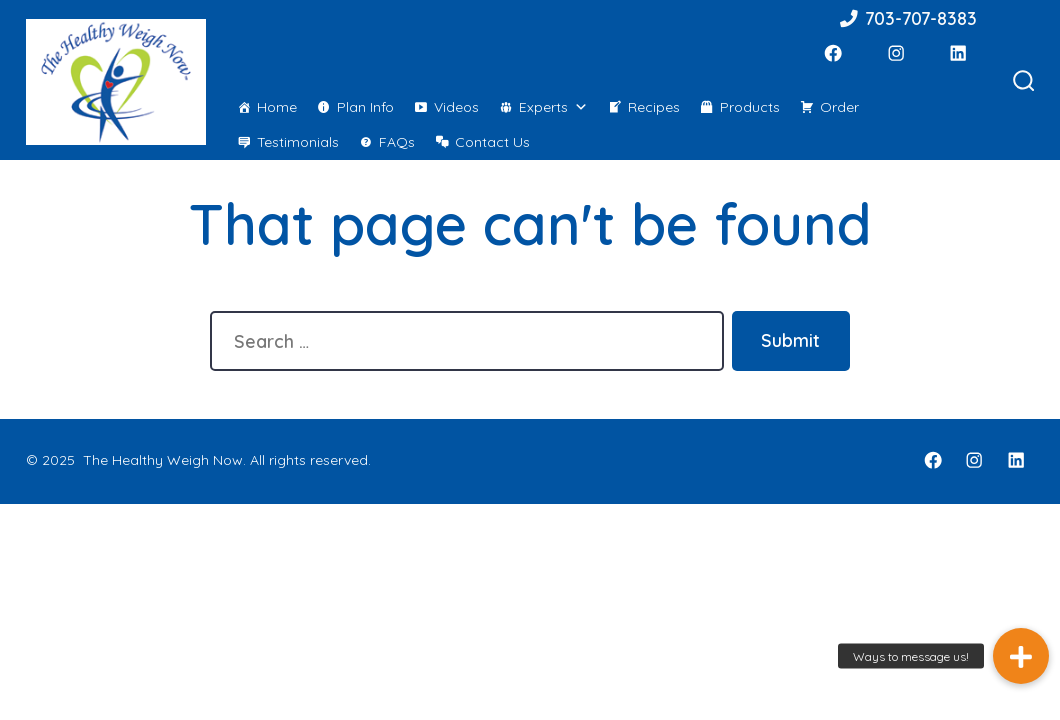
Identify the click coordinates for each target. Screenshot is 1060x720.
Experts (553, 107)
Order (839, 107)
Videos (456, 107)
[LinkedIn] (958, 53)
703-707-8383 (907, 18)
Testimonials (298, 142)
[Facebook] (833, 53)
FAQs (397, 142)
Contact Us (492, 142)
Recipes (654, 107)
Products (750, 107)
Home (277, 107)
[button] (1021, 656)
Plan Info (365, 107)
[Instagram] (896, 53)
